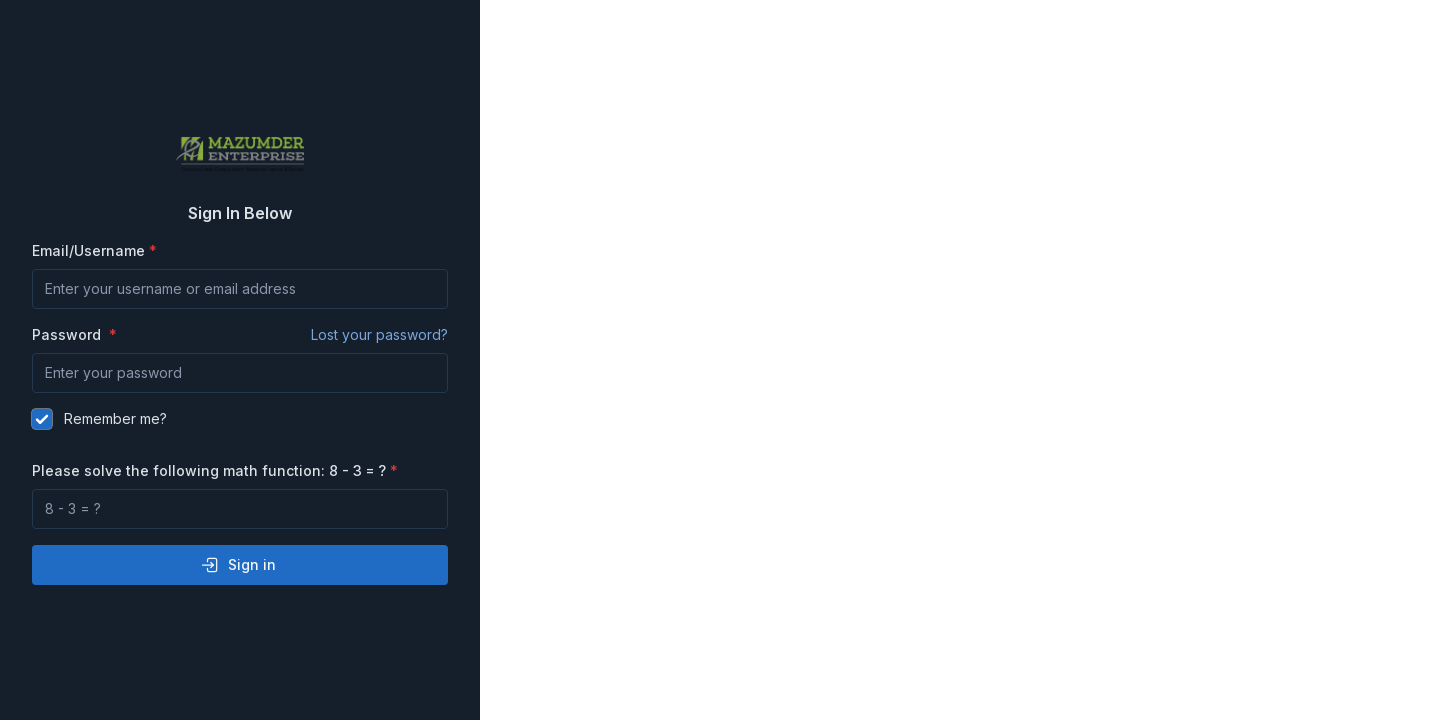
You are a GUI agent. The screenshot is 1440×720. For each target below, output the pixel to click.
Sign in (238, 565)
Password (240, 335)
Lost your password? (379, 334)
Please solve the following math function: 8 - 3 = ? (209, 470)
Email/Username (88, 250)
